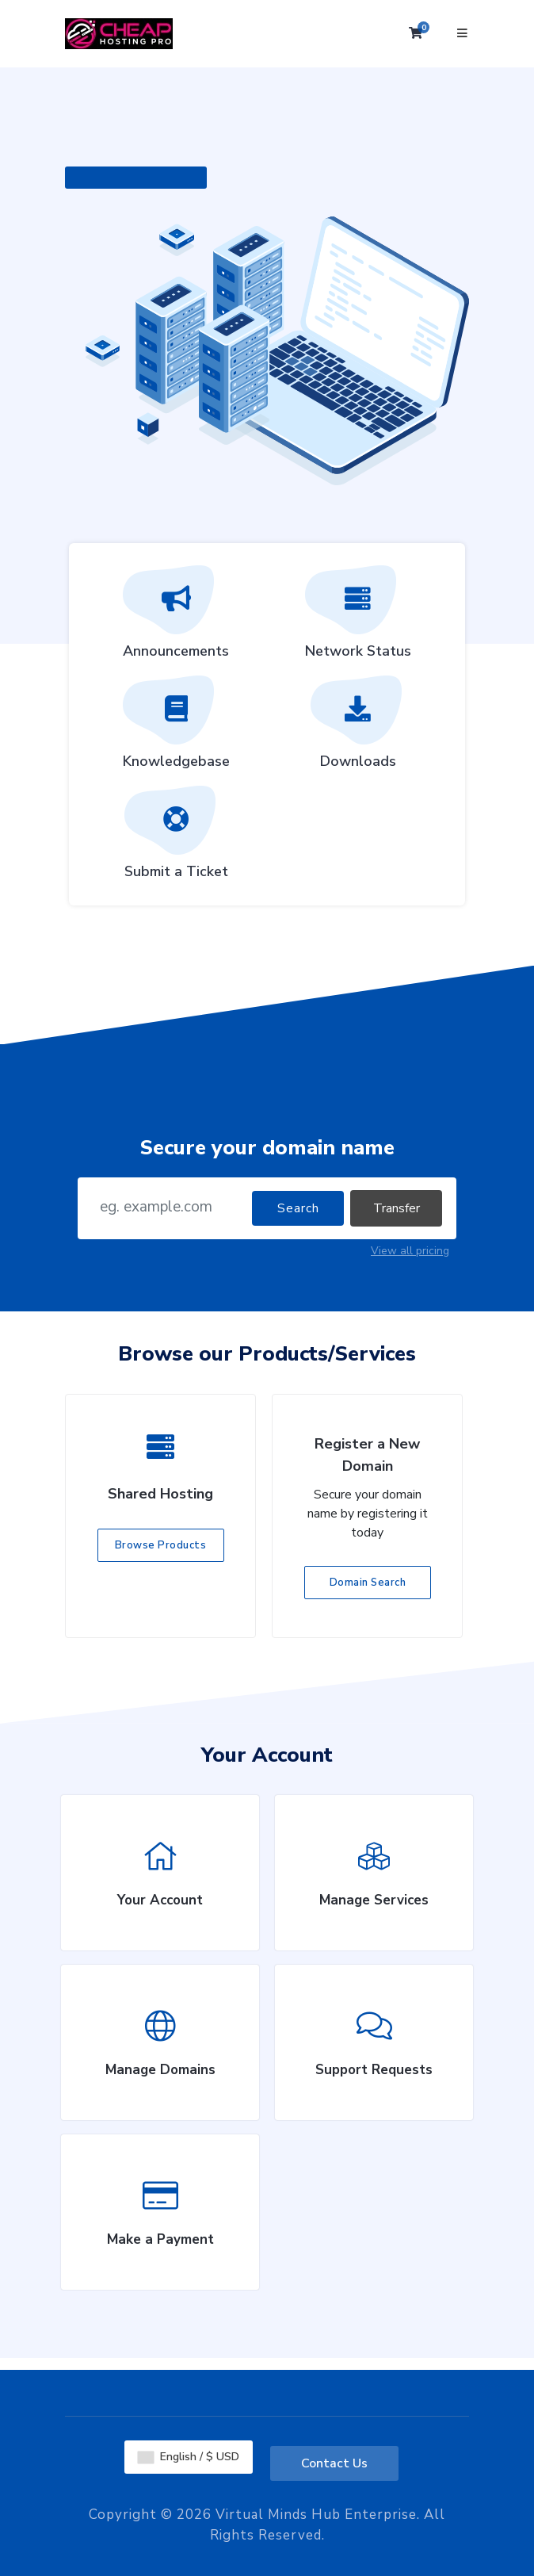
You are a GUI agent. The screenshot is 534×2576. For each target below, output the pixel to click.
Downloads (358, 728)
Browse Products (161, 1545)
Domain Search (368, 1582)
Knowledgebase (176, 728)
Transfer (396, 1208)
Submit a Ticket (176, 838)
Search (298, 1208)
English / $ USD (188, 2456)
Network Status (358, 617)
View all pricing (410, 1250)
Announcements (176, 617)
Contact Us (334, 2463)
